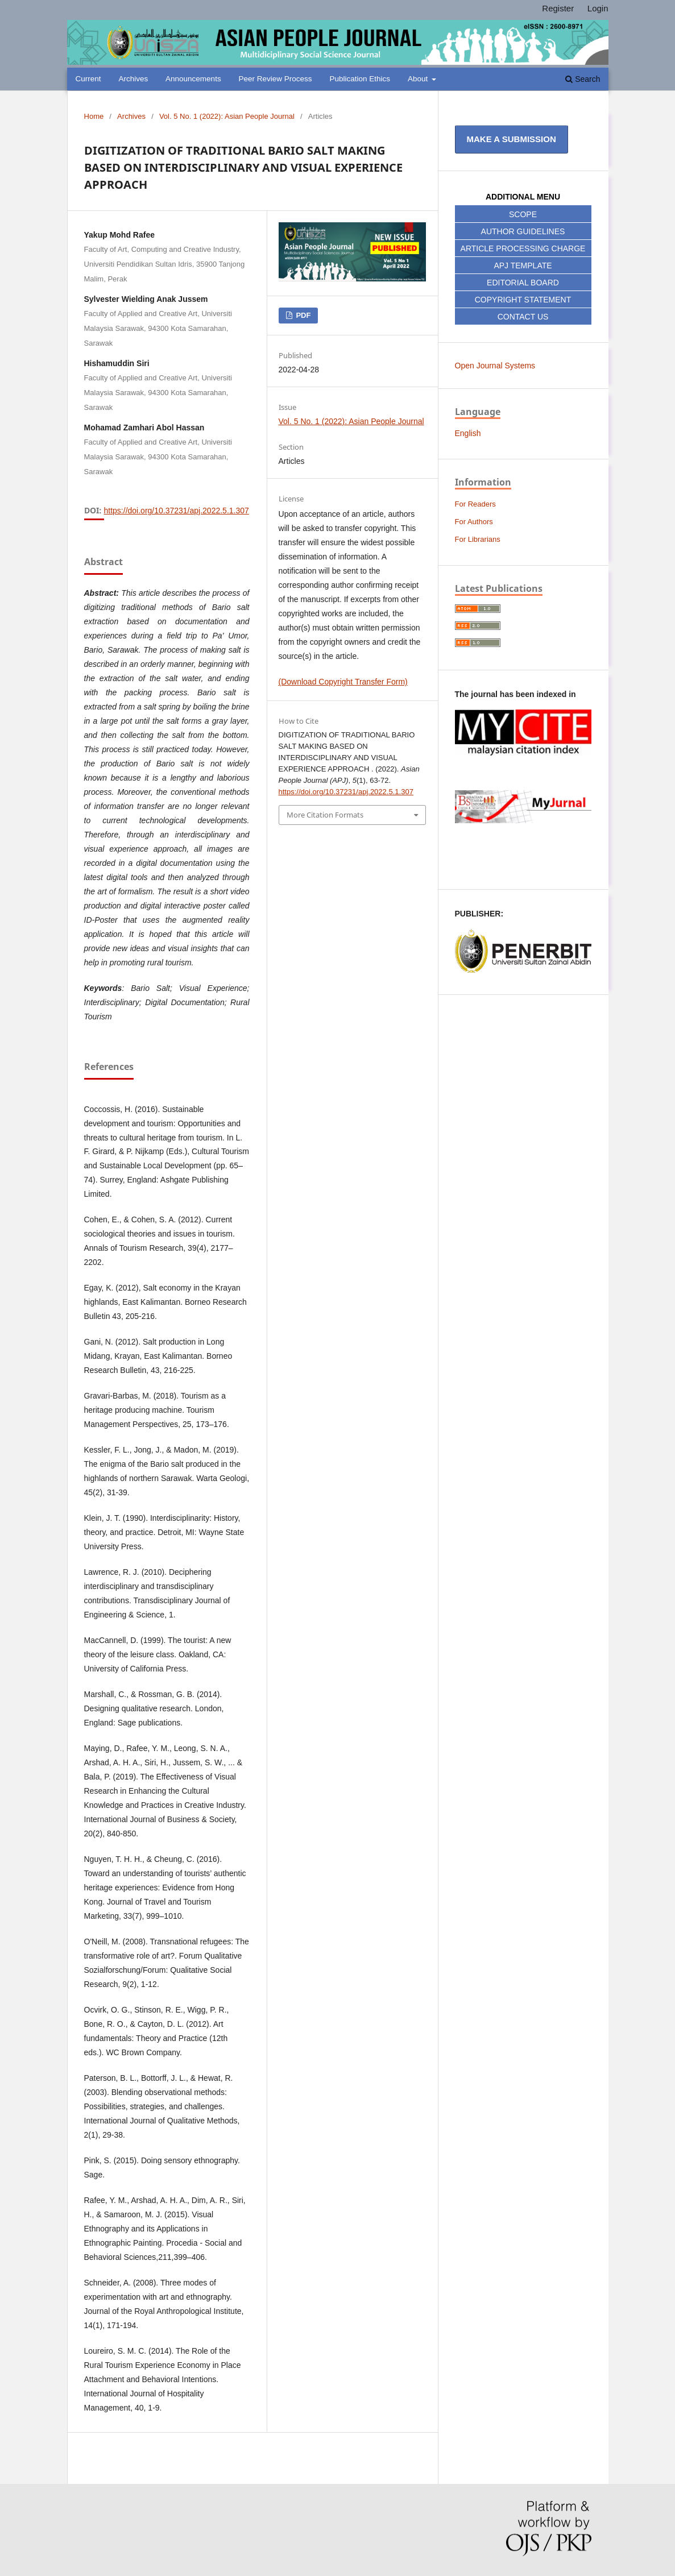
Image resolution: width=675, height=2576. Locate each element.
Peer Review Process (275, 78)
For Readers (475, 504)
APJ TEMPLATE (523, 265)
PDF (302, 315)
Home (94, 116)
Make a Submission (511, 139)
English (468, 433)
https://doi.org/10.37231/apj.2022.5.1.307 (176, 510)
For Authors (474, 521)
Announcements (193, 78)
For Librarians (477, 539)
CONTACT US (523, 316)
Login (597, 8)
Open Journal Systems (495, 365)
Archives (133, 78)
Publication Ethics (359, 78)
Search (582, 79)
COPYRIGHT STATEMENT (523, 299)
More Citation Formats (325, 815)
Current (88, 78)
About (419, 78)
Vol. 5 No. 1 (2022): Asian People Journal (227, 116)
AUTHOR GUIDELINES (523, 231)
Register (558, 8)
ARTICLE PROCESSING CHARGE (523, 248)
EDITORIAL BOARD (523, 282)
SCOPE (523, 214)
